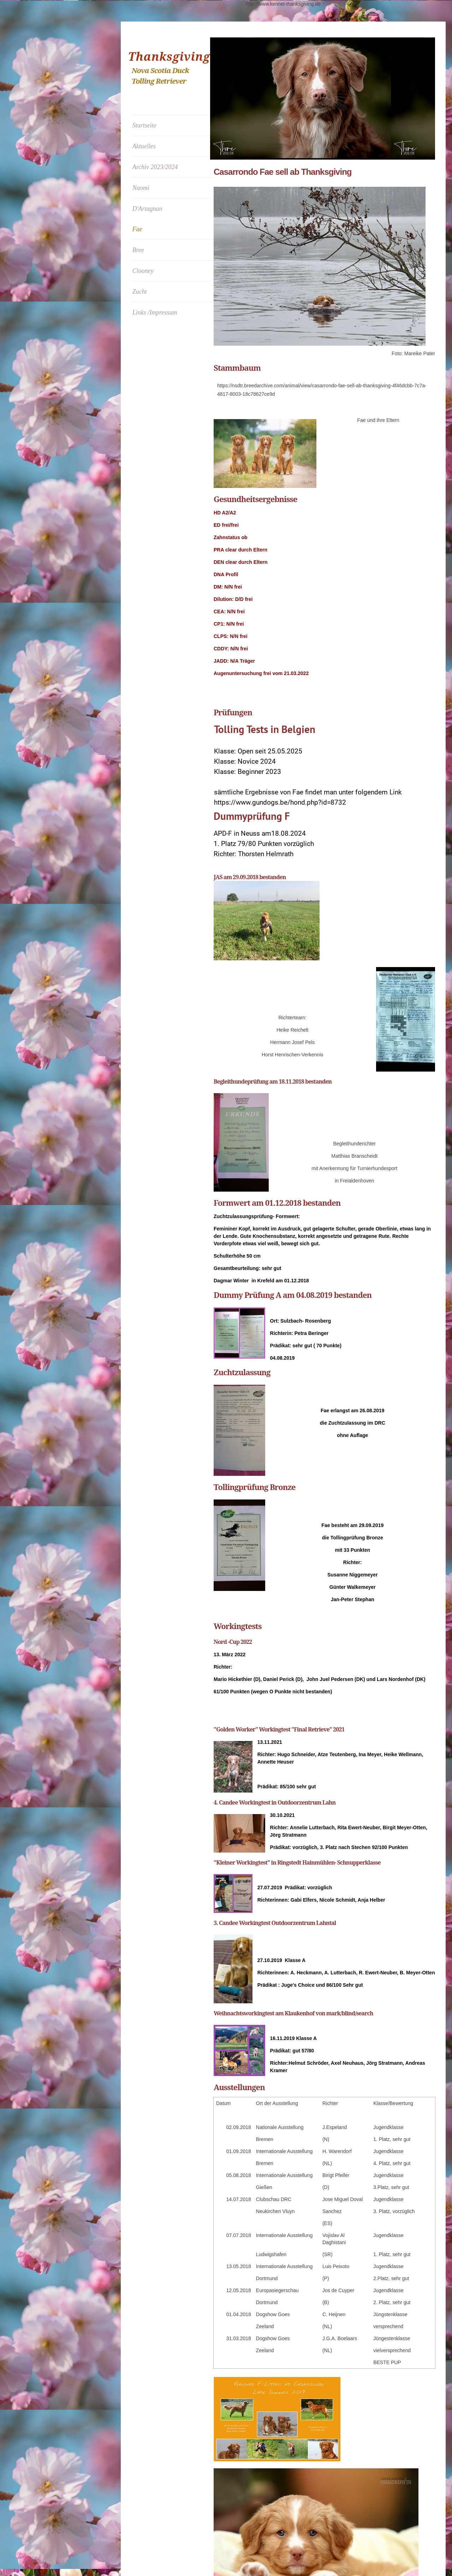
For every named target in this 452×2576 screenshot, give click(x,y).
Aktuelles (144, 146)
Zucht (139, 291)
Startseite (144, 125)
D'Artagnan (147, 208)
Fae (137, 229)
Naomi (140, 187)
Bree (138, 250)
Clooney (143, 270)
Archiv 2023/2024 (155, 167)
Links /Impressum (154, 312)
